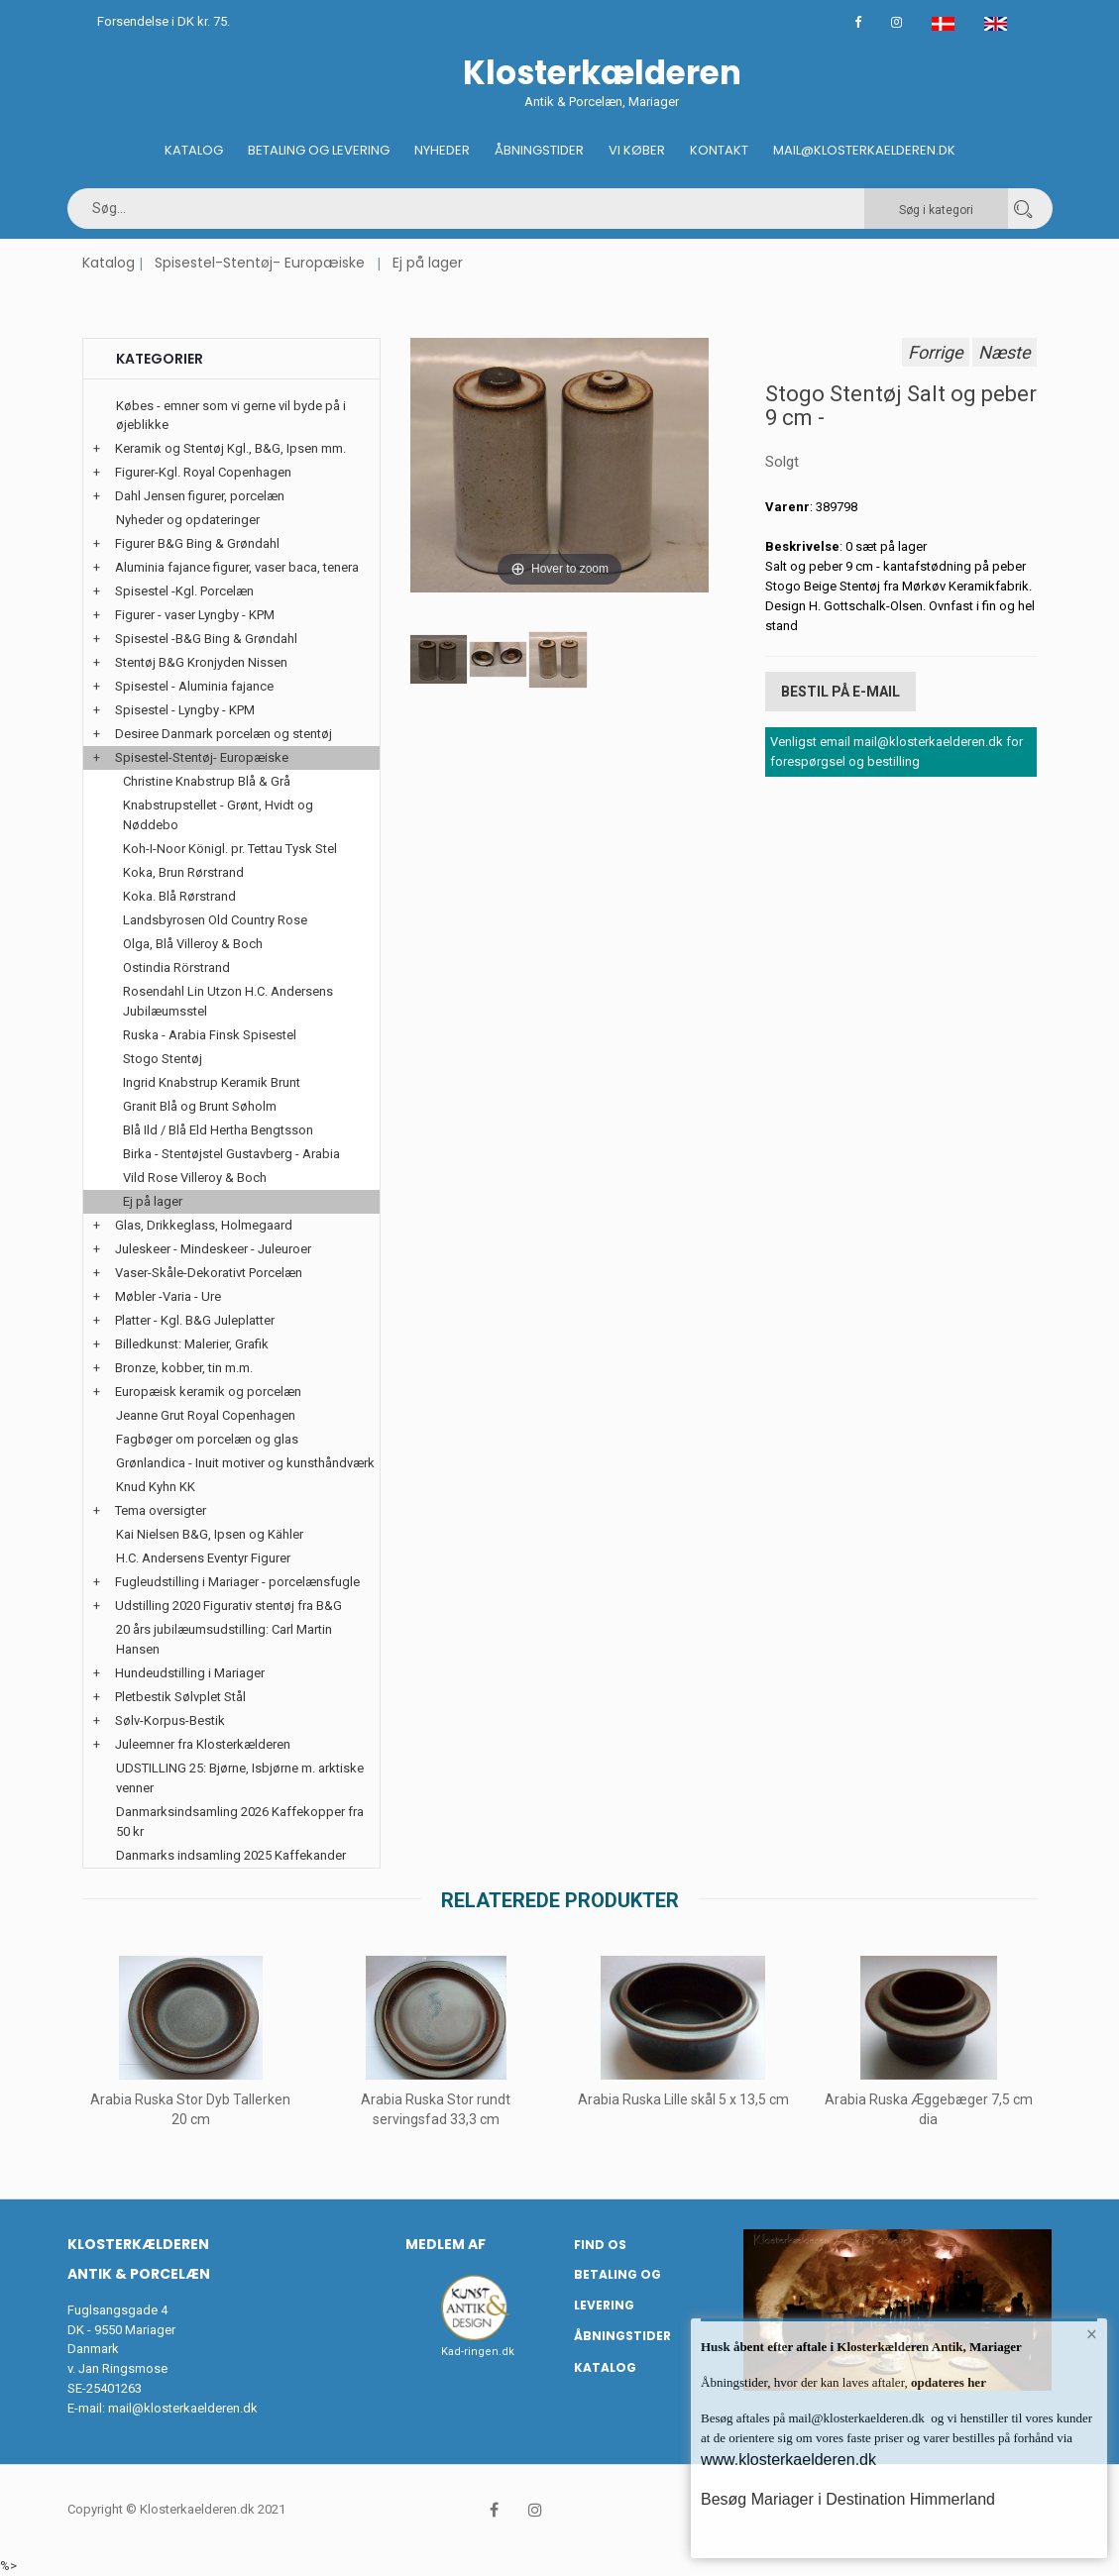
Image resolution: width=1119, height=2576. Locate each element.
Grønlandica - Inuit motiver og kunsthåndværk (245, 1462)
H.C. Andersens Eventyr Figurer (203, 1558)
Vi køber (637, 150)
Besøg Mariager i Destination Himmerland (848, 2499)
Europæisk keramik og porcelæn (208, 1391)
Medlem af (445, 2244)
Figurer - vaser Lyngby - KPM (195, 614)
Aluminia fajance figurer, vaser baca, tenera (237, 567)
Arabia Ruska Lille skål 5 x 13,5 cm (682, 2099)
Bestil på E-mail (840, 691)
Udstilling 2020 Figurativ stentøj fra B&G (228, 1605)
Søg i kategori (936, 210)
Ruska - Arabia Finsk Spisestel (209, 1034)
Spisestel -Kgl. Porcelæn (184, 591)
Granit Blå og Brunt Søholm (200, 1106)
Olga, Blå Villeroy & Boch (193, 943)
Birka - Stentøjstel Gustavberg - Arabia (231, 1153)
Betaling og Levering (319, 150)
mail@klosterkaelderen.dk (183, 2408)
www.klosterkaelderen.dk (788, 2459)
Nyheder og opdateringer (188, 519)
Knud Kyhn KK (155, 1486)
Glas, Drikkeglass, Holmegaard (203, 1225)
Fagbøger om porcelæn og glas (207, 1439)
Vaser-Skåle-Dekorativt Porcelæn (208, 1272)
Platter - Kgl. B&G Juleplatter (195, 1320)
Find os (600, 2244)
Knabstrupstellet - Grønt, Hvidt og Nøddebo (218, 815)
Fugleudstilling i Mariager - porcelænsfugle (237, 1581)
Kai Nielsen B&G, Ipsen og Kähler (209, 1534)
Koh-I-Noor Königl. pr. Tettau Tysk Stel (230, 848)
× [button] (1091, 2334)
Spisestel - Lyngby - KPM (185, 709)
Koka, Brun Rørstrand (183, 872)
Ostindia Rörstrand (176, 967)
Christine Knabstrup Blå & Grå (206, 781)
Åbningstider (539, 150)
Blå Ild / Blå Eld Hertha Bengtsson (218, 1130)
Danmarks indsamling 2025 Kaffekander (231, 1855)
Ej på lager (427, 262)
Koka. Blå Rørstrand (179, 896)
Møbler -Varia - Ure (168, 1296)
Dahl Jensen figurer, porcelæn (199, 495)
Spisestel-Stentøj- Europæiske (260, 262)
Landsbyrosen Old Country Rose (215, 919)
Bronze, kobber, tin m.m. (184, 1367)
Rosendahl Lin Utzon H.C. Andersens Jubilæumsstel (228, 1001)
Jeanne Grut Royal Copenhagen (205, 1415)
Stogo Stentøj (162, 1058)
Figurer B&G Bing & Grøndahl (197, 543)
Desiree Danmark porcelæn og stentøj (223, 733)
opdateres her (947, 2382)
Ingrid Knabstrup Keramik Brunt (211, 1082)
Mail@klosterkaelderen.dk (864, 150)
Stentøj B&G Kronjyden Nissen (201, 662)
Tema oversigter (160, 1510)
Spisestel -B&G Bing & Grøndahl (206, 638)
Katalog (194, 150)
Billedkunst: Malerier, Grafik (192, 1344)
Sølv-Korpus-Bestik (170, 1720)
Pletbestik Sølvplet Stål (180, 1696)
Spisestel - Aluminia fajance (194, 686)
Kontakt (719, 150)
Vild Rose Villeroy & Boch (195, 1177)
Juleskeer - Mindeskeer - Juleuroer (213, 1248)
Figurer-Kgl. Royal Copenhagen (203, 472)
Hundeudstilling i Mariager (190, 1672)
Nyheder (442, 150)
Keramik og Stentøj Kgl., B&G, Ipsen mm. (230, 448)
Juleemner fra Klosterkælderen (202, 1744)
